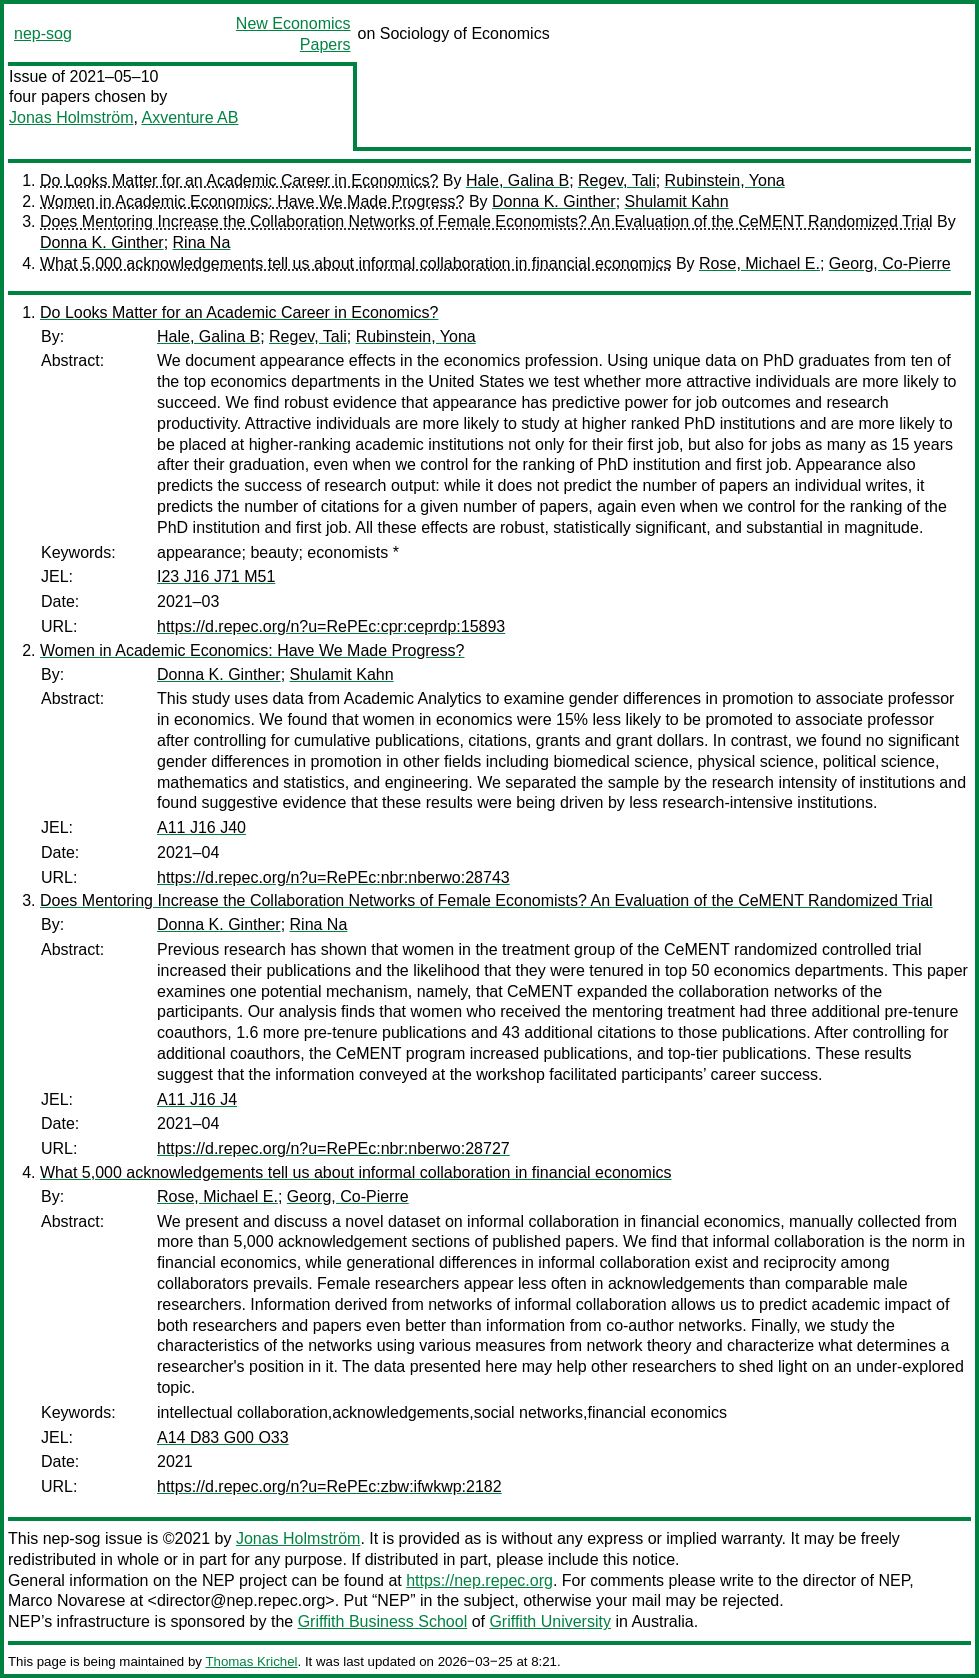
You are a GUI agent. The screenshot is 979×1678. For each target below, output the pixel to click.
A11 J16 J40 (201, 827)
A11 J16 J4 (197, 1099)
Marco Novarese (66, 1600)
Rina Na (202, 242)
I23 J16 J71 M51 (216, 576)
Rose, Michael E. (759, 263)
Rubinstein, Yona (725, 180)
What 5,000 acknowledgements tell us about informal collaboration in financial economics (355, 263)
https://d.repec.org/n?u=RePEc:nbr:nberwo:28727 (333, 1148)
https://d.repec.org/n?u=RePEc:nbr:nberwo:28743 (333, 877)
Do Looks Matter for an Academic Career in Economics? (239, 180)
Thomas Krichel (251, 1661)
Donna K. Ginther (554, 201)
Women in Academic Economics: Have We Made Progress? (252, 201)
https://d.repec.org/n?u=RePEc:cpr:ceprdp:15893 (331, 626)
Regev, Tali (617, 180)
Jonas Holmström (71, 117)
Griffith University (550, 1621)
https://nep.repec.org (479, 1580)
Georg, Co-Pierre (890, 263)
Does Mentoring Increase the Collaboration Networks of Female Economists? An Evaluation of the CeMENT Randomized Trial (486, 221)
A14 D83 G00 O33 (223, 1437)
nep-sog (43, 33)
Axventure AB (190, 117)
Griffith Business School (383, 1621)
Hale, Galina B (517, 180)
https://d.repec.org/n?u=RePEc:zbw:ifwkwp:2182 (329, 1486)
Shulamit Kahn (677, 201)
